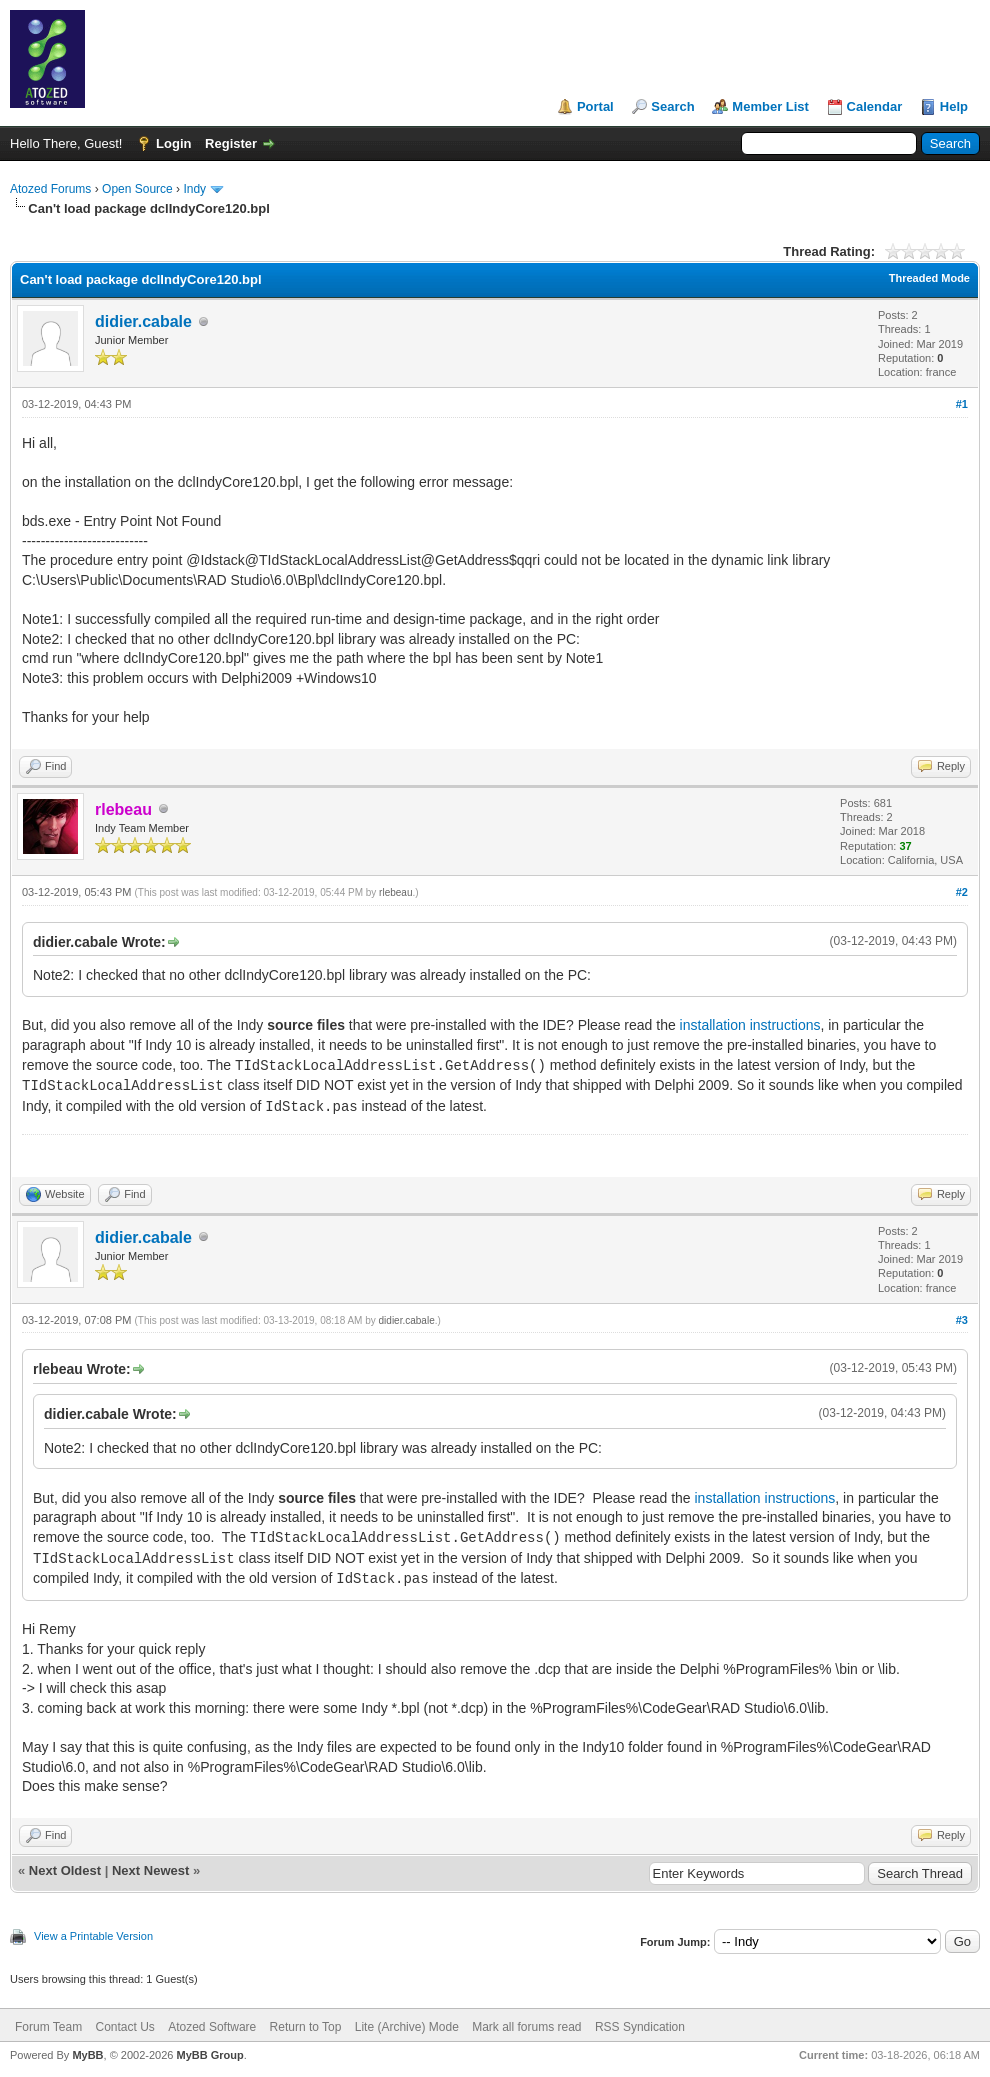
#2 (962, 892)
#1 (962, 404)
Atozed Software (212, 2027)
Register (231, 143)
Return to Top (306, 2027)
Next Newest (150, 1870)
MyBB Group (209, 2055)
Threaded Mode (929, 278)
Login (173, 143)
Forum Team (48, 2027)
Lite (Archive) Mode (407, 2027)
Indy (194, 189)
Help (954, 106)
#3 (962, 1320)
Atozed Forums (50, 189)
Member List (770, 106)
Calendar (875, 106)
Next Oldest (65, 1870)
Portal (595, 106)
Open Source (137, 189)
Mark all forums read (526, 2027)
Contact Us (124, 2027)
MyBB (87, 2055)
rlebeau (395, 892)
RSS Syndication (640, 2027)
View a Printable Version (93, 1936)
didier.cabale (143, 321)
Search (672, 106)
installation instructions (750, 1025)
